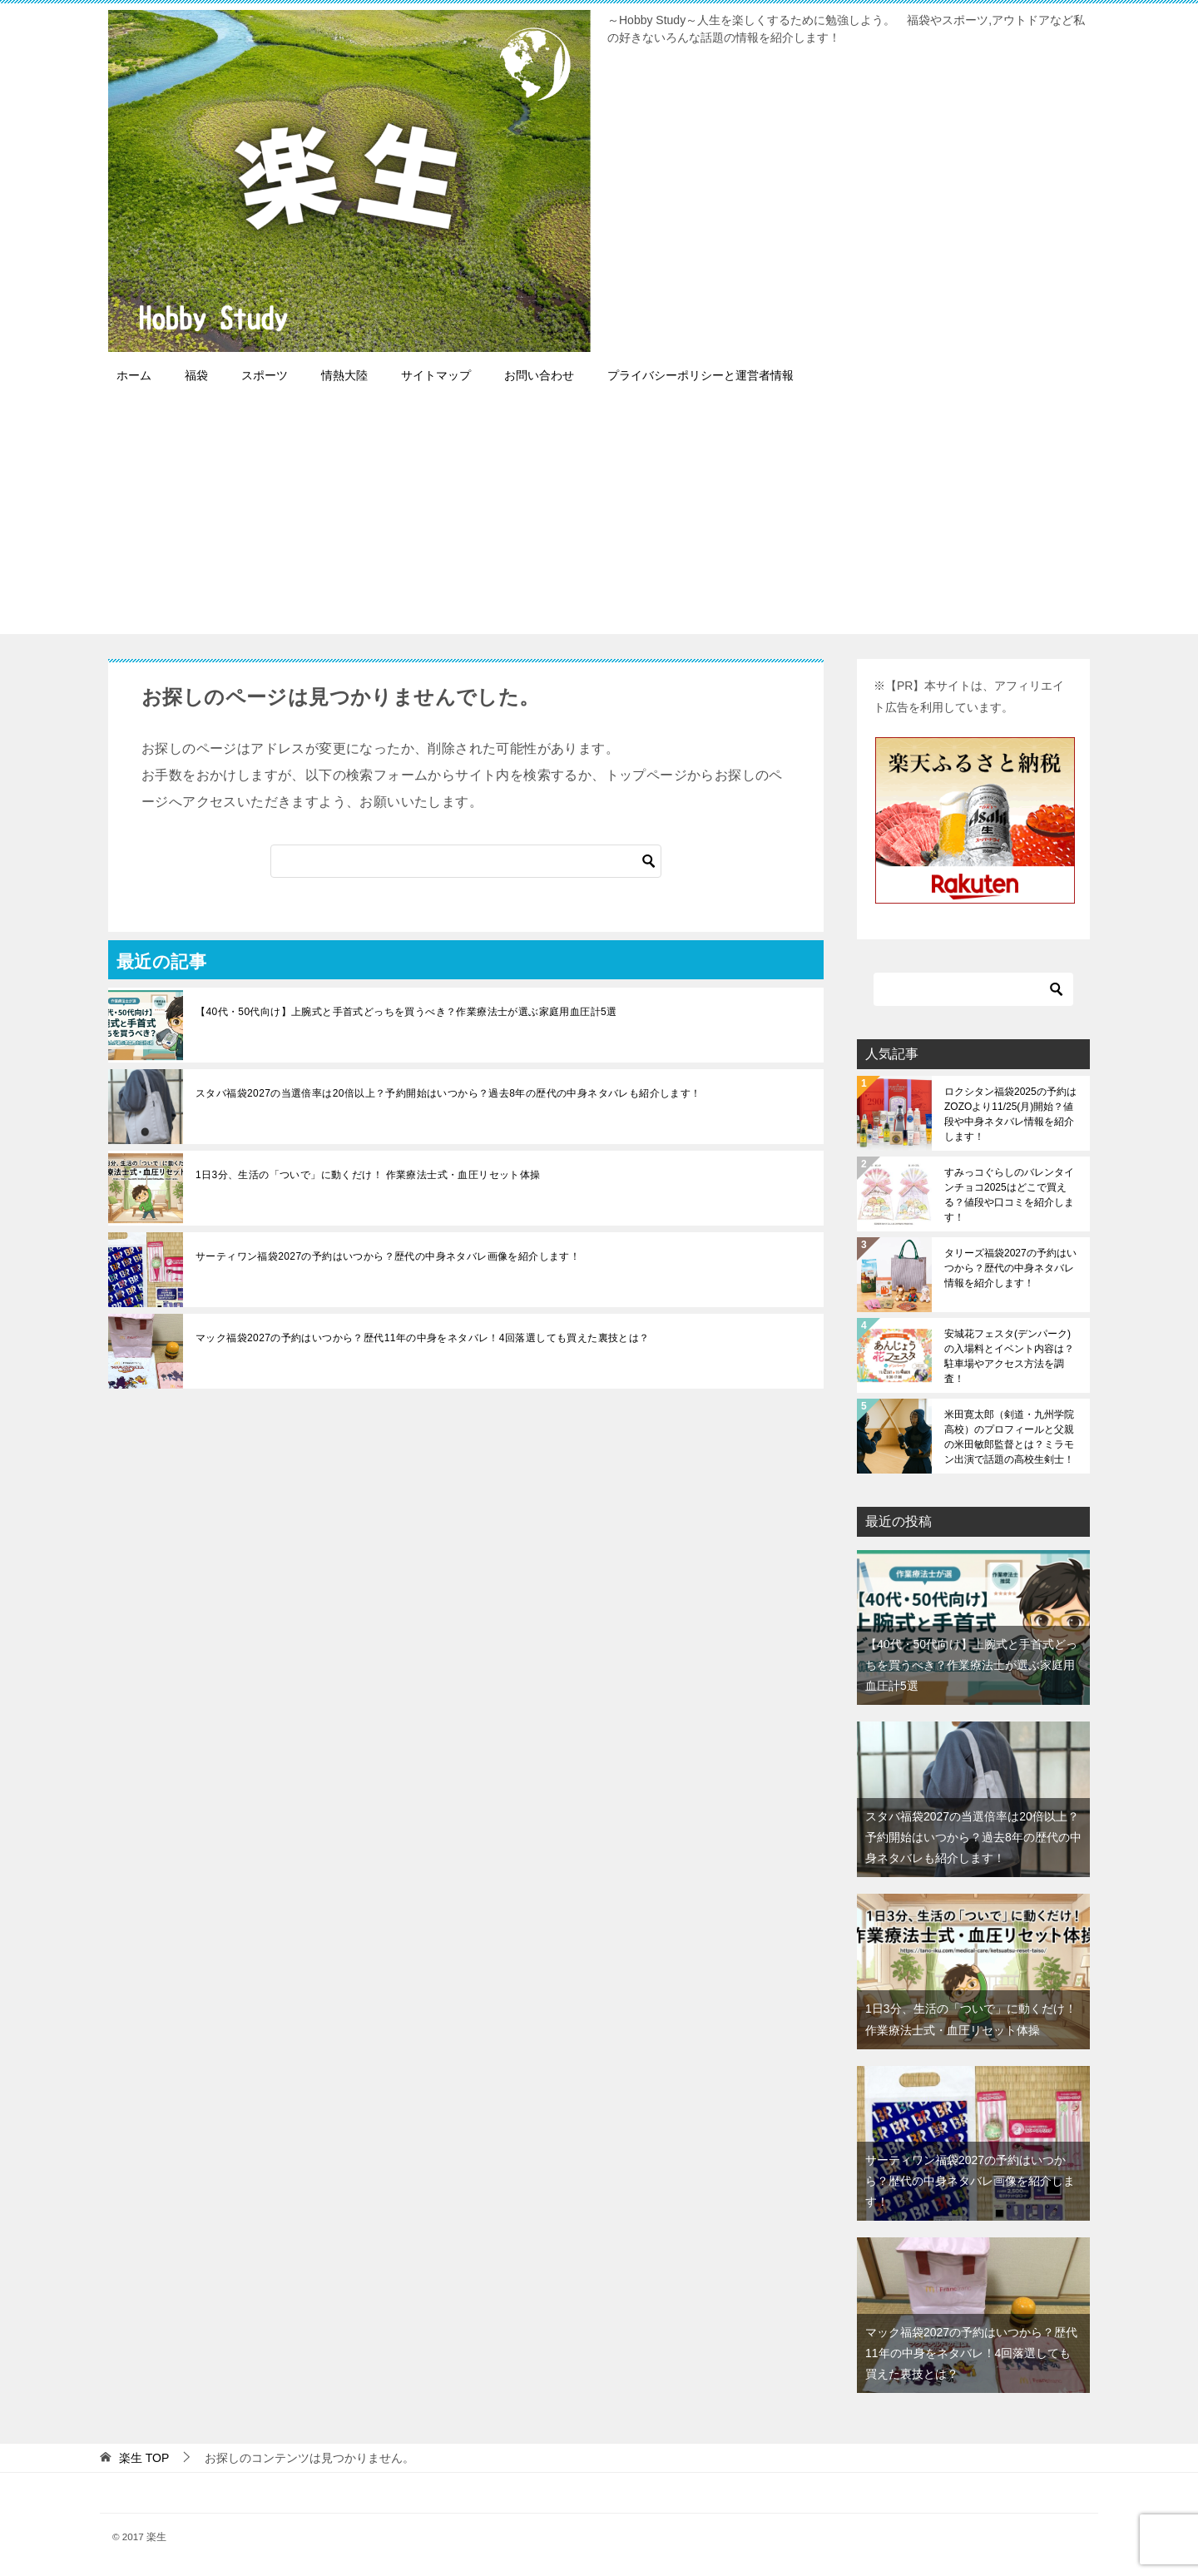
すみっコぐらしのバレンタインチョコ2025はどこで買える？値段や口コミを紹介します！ (1009, 1195)
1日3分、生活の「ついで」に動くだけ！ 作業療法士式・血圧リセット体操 (368, 1175)
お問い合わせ (539, 375)
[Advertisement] (599, 517)
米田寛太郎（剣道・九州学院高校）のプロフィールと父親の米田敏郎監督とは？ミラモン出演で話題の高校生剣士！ (1009, 1437)
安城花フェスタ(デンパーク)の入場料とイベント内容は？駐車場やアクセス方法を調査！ (1009, 1356)
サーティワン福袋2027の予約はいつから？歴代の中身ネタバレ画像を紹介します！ (388, 1256)
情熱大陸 (344, 375)
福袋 (196, 375)
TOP (144, 2458)
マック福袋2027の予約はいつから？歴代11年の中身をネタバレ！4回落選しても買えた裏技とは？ (423, 1338)
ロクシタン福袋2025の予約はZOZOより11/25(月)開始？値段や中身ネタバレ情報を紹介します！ (1010, 1114)
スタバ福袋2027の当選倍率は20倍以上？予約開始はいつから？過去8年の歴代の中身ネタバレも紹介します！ (448, 1093)
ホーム (133, 375)
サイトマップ (436, 375)
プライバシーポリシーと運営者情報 (700, 375)
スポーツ (264, 375)
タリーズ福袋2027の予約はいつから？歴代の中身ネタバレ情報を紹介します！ (1010, 1268)
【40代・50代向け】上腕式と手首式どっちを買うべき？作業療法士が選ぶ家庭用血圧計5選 (406, 1012)
